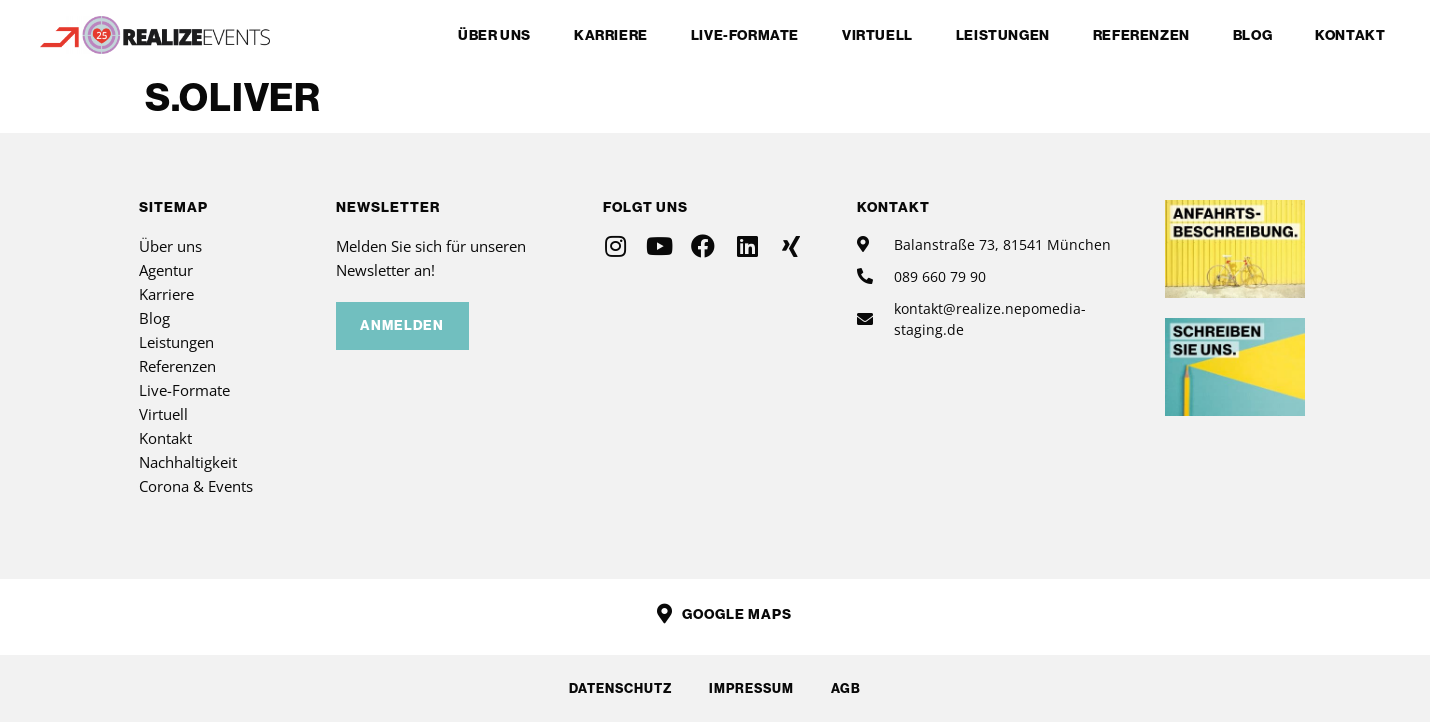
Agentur (166, 270)
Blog (1252, 35)
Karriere (611, 35)
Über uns (494, 35)
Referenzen (1141, 35)
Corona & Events (196, 486)
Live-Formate (745, 35)
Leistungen (1003, 35)
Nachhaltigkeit (188, 462)
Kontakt (1350, 35)
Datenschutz (617, 688)
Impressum (751, 688)
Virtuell (877, 35)
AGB (849, 688)
